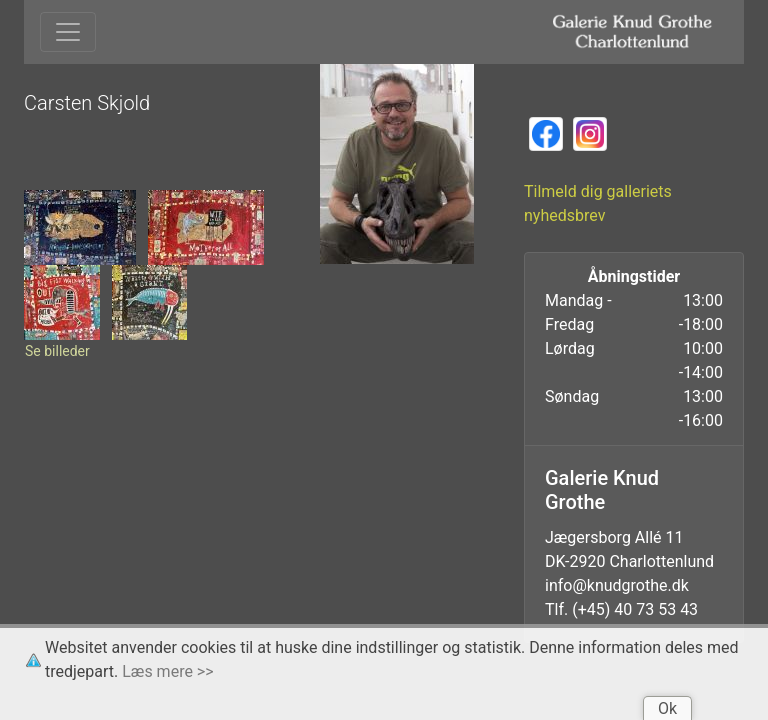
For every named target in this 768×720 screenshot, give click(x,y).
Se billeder (57, 351)
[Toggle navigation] (68, 32)
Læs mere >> (167, 671)
